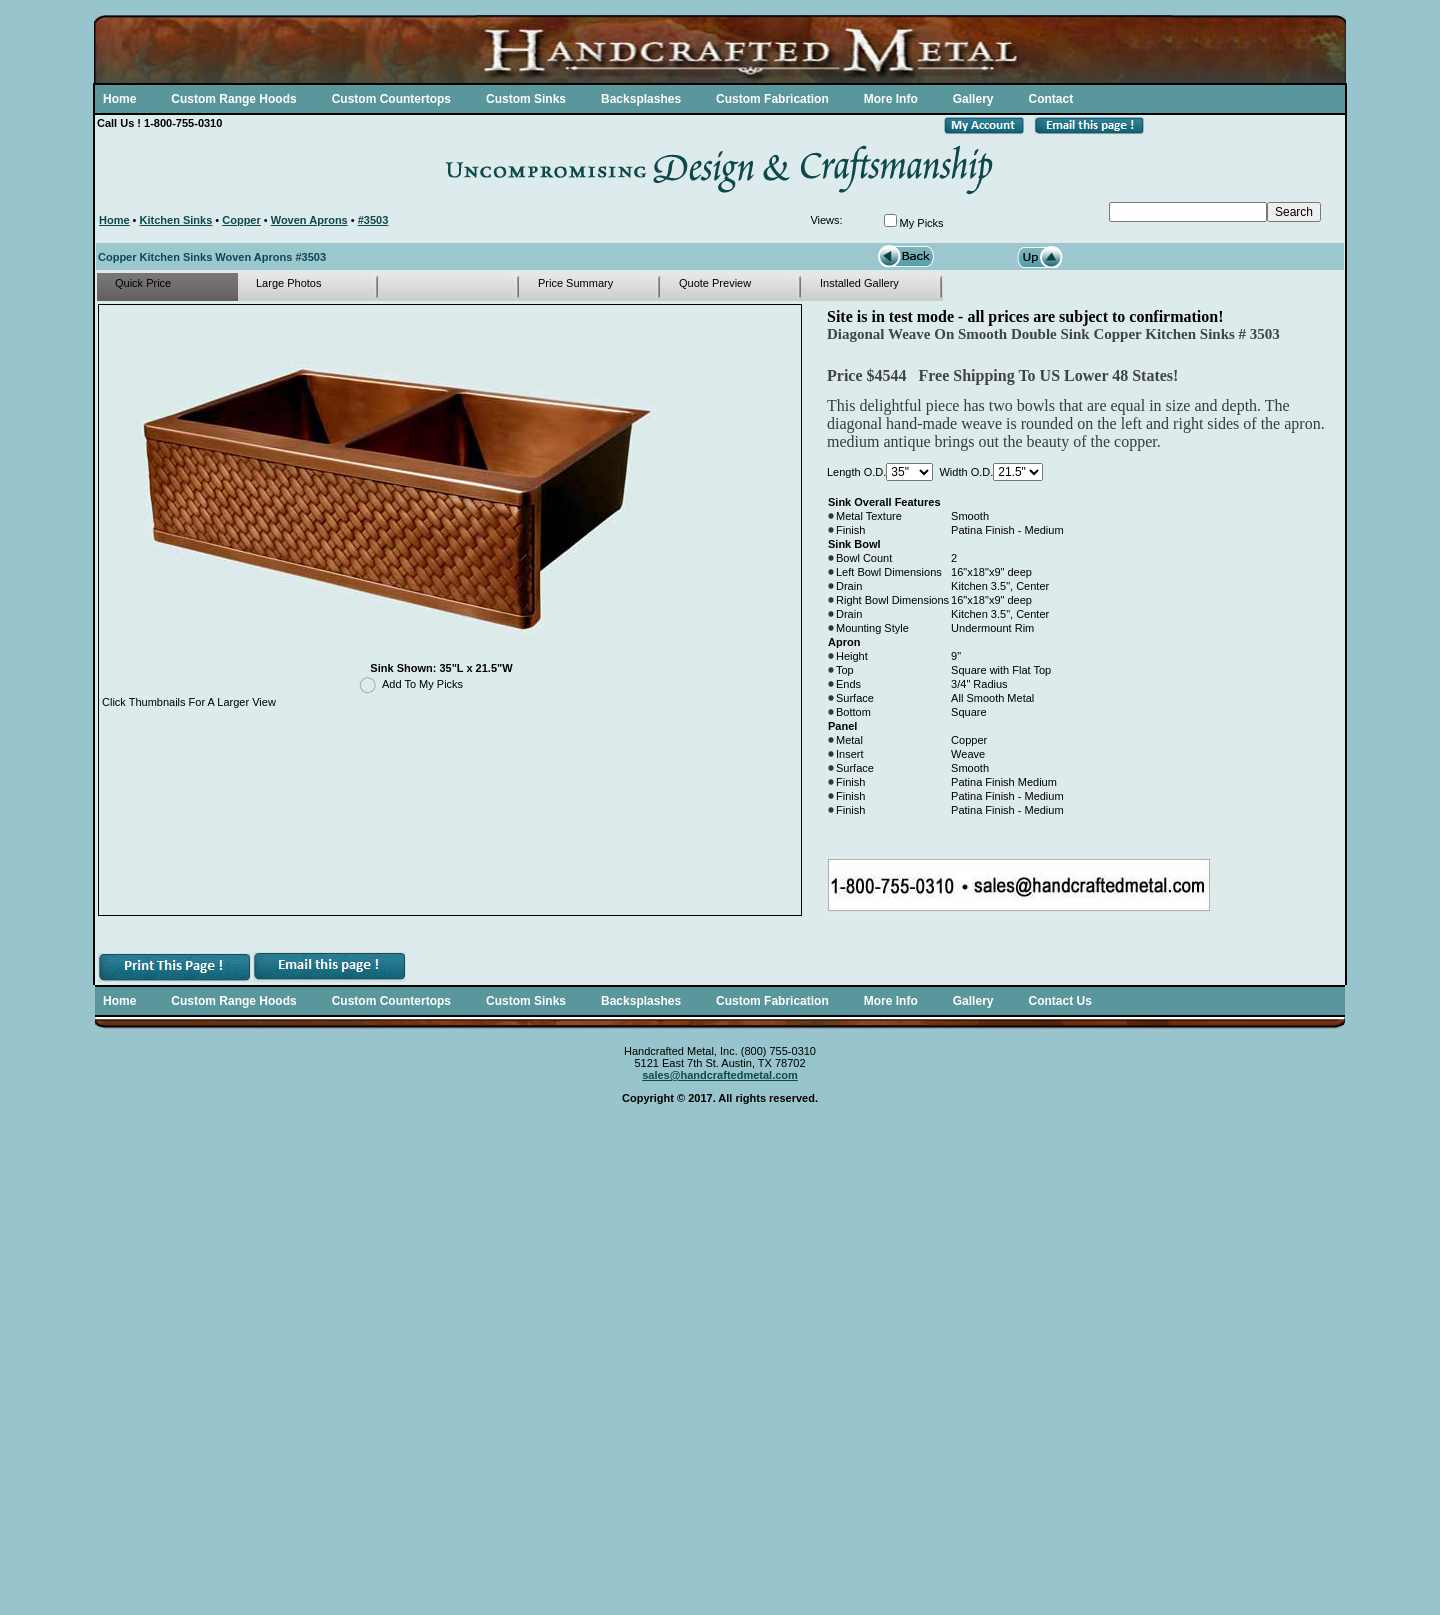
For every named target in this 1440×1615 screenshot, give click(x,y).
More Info (891, 99)
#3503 (373, 220)
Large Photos (288, 283)
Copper (241, 220)
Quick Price (143, 283)
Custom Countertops (391, 99)
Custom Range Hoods (233, 99)
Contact (1050, 99)
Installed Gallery (859, 283)
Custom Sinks (526, 99)
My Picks (922, 223)
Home (119, 99)
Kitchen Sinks (176, 220)
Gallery (973, 99)
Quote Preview (715, 283)
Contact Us (1059, 1001)
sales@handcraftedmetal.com (720, 1075)
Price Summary (575, 283)
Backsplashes (641, 99)
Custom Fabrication (772, 99)
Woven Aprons (309, 220)
